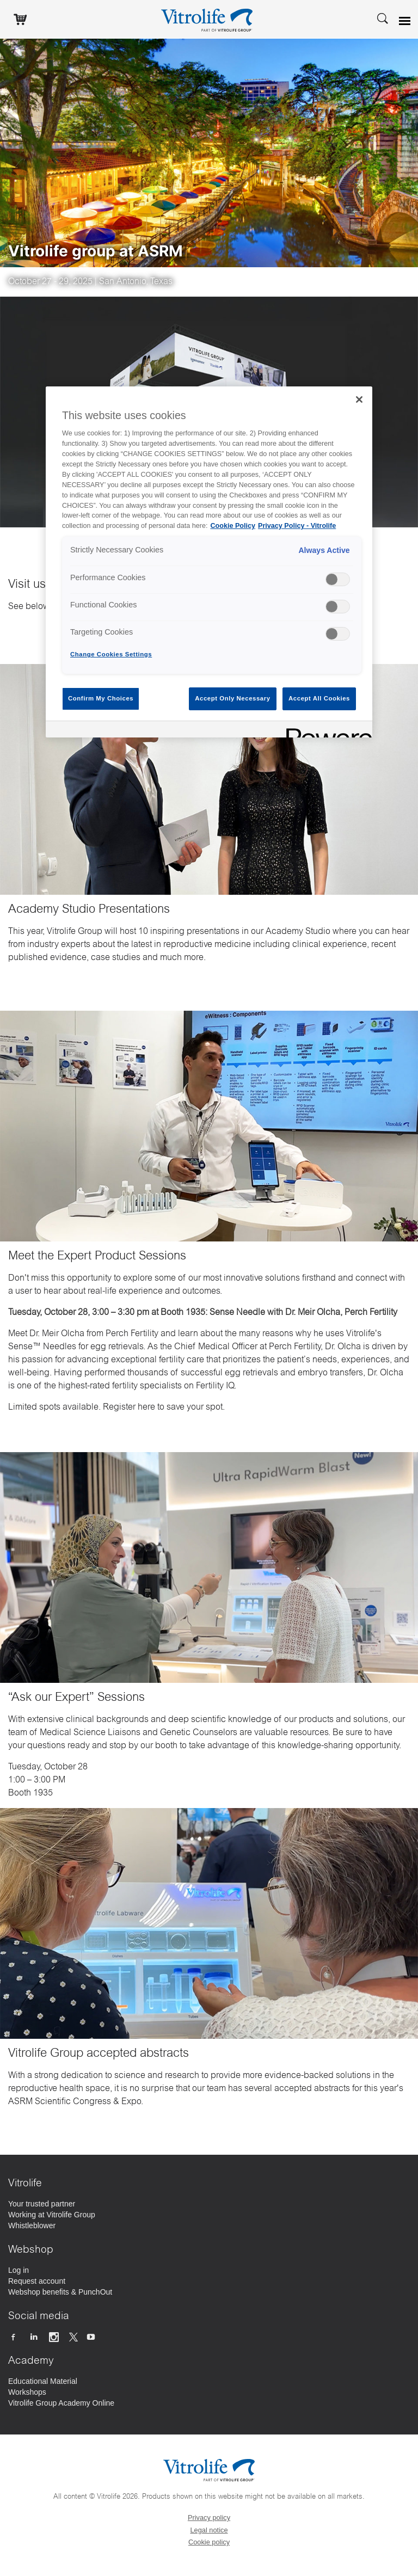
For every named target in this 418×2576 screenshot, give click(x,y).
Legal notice (209, 2530)
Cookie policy (209, 2542)
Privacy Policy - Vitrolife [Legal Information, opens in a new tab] (297, 526)
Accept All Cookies (319, 698)
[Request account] (36, 2281)
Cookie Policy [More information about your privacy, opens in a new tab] (232, 526)
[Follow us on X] (73, 2336)
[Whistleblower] (32, 2225)
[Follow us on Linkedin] (34, 2336)
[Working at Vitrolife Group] (51, 2214)
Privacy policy (209, 2517)
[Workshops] (27, 2392)
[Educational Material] (42, 2381)
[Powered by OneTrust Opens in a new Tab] (325, 730)
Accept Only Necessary (232, 698)
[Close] (359, 399)
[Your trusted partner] (41, 2203)
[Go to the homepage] (209, 19)
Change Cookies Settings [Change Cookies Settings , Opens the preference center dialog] (111, 654)
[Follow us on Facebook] (14, 2336)
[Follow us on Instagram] (55, 2336)
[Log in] (18, 2270)
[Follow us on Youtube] (92, 2336)
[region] (209, 561)
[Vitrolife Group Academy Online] (61, 2403)
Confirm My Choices (100, 698)
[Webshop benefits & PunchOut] (60, 2292)
